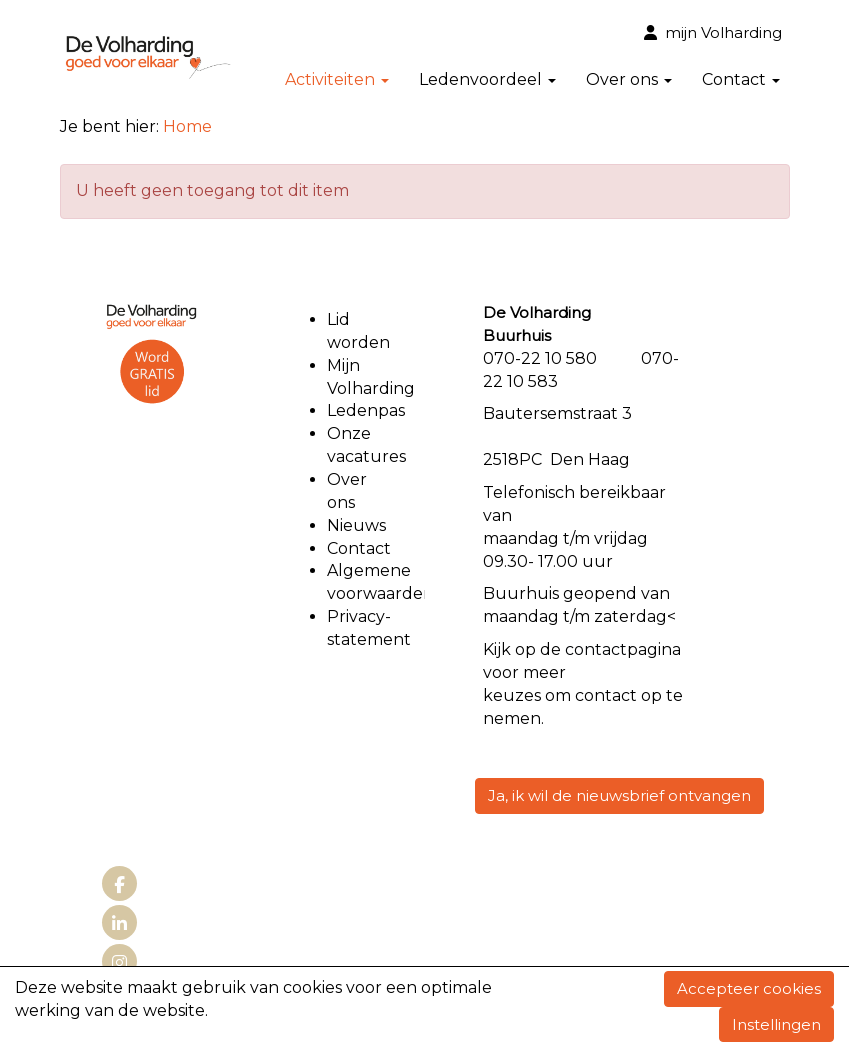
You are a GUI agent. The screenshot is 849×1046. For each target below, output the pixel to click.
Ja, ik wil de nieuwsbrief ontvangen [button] (619, 795)
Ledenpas (366, 410)
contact (596, 649)
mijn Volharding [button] (713, 32)
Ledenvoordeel (487, 79)
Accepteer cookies (749, 988)
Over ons (629, 79)
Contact (741, 79)
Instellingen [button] (776, 1024)
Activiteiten (337, 79)
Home (187, 126)
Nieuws (356, 525)
